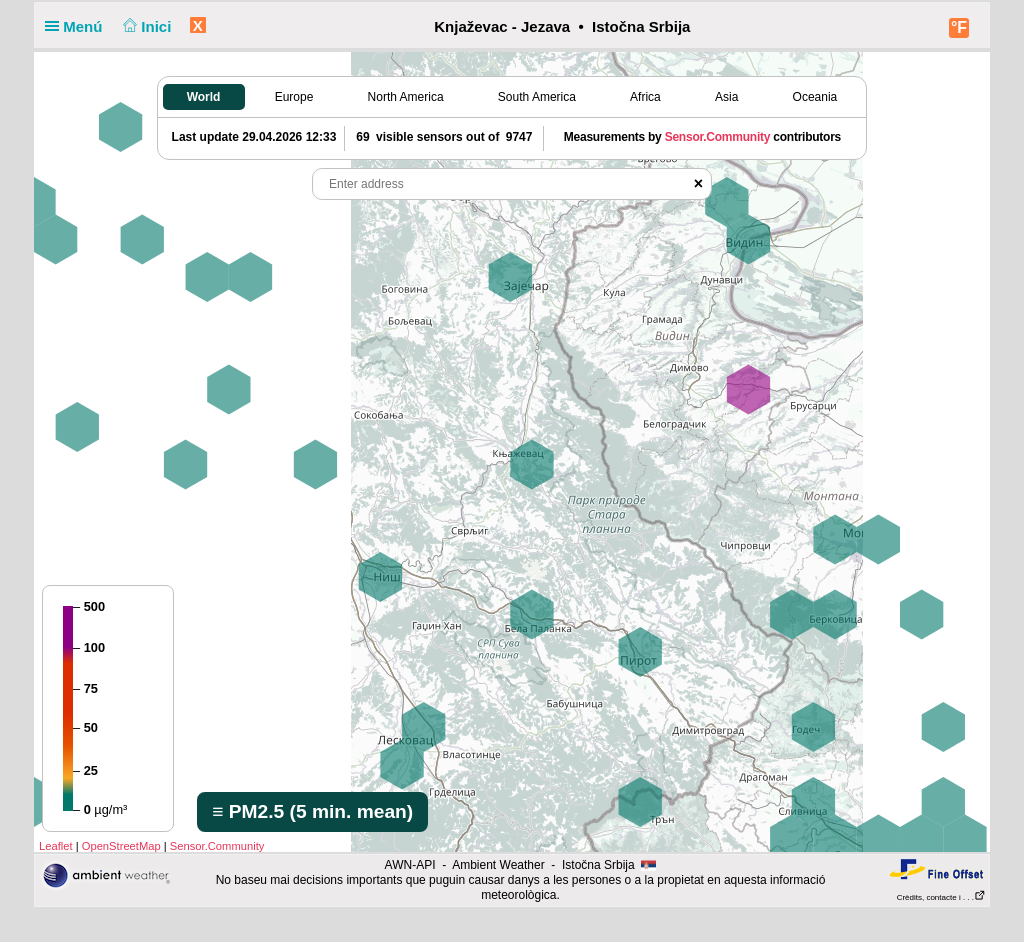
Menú (78, 26)
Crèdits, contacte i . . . (941, 897)
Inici (145, 26)
